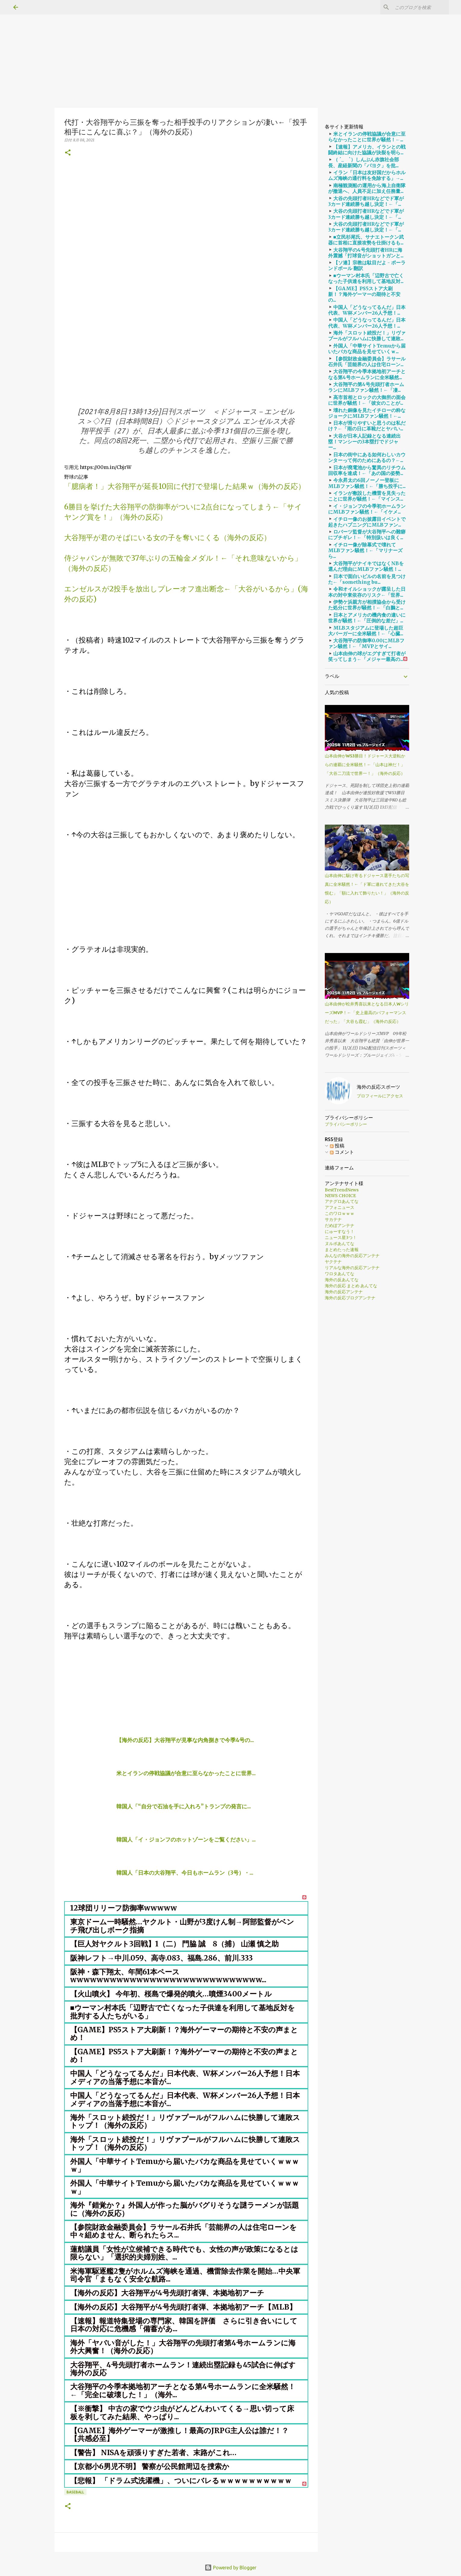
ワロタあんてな (339, 1273)
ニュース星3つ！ (341, 1237)
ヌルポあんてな (339, 1243)
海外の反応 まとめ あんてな (351, 1285)
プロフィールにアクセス (380, 1095)
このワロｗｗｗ (339, 1213)
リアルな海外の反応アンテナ (352, 1267)
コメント (342, 1152)
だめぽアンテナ (339, 1225)
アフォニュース (339, 1207)
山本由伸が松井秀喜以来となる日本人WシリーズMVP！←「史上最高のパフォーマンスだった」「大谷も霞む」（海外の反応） (367, 1013)
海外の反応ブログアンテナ (350, 1298)
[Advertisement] (181, 42)
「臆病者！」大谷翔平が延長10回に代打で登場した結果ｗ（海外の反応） (184, 486)
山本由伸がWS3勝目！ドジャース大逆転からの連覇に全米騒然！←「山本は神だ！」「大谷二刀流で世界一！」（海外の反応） (365, 764)
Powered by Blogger (230, 2567)
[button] (67, 153)
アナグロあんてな (342, 1201)
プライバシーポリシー (346, 1124)
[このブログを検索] (417, 7)
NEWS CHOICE (340, 1195)
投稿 (337, 1145)
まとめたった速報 (342, 1249)
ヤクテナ (333, 1261)
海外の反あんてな (342, 1279)
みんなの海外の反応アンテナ (352, 1255)
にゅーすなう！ (339, 1231)
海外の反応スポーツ (378, 1087)
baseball (75, 2492)
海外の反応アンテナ (344, 1291)
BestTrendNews (342, 1190)
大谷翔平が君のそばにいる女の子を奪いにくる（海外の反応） (167, 537)
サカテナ (333, 1219)
